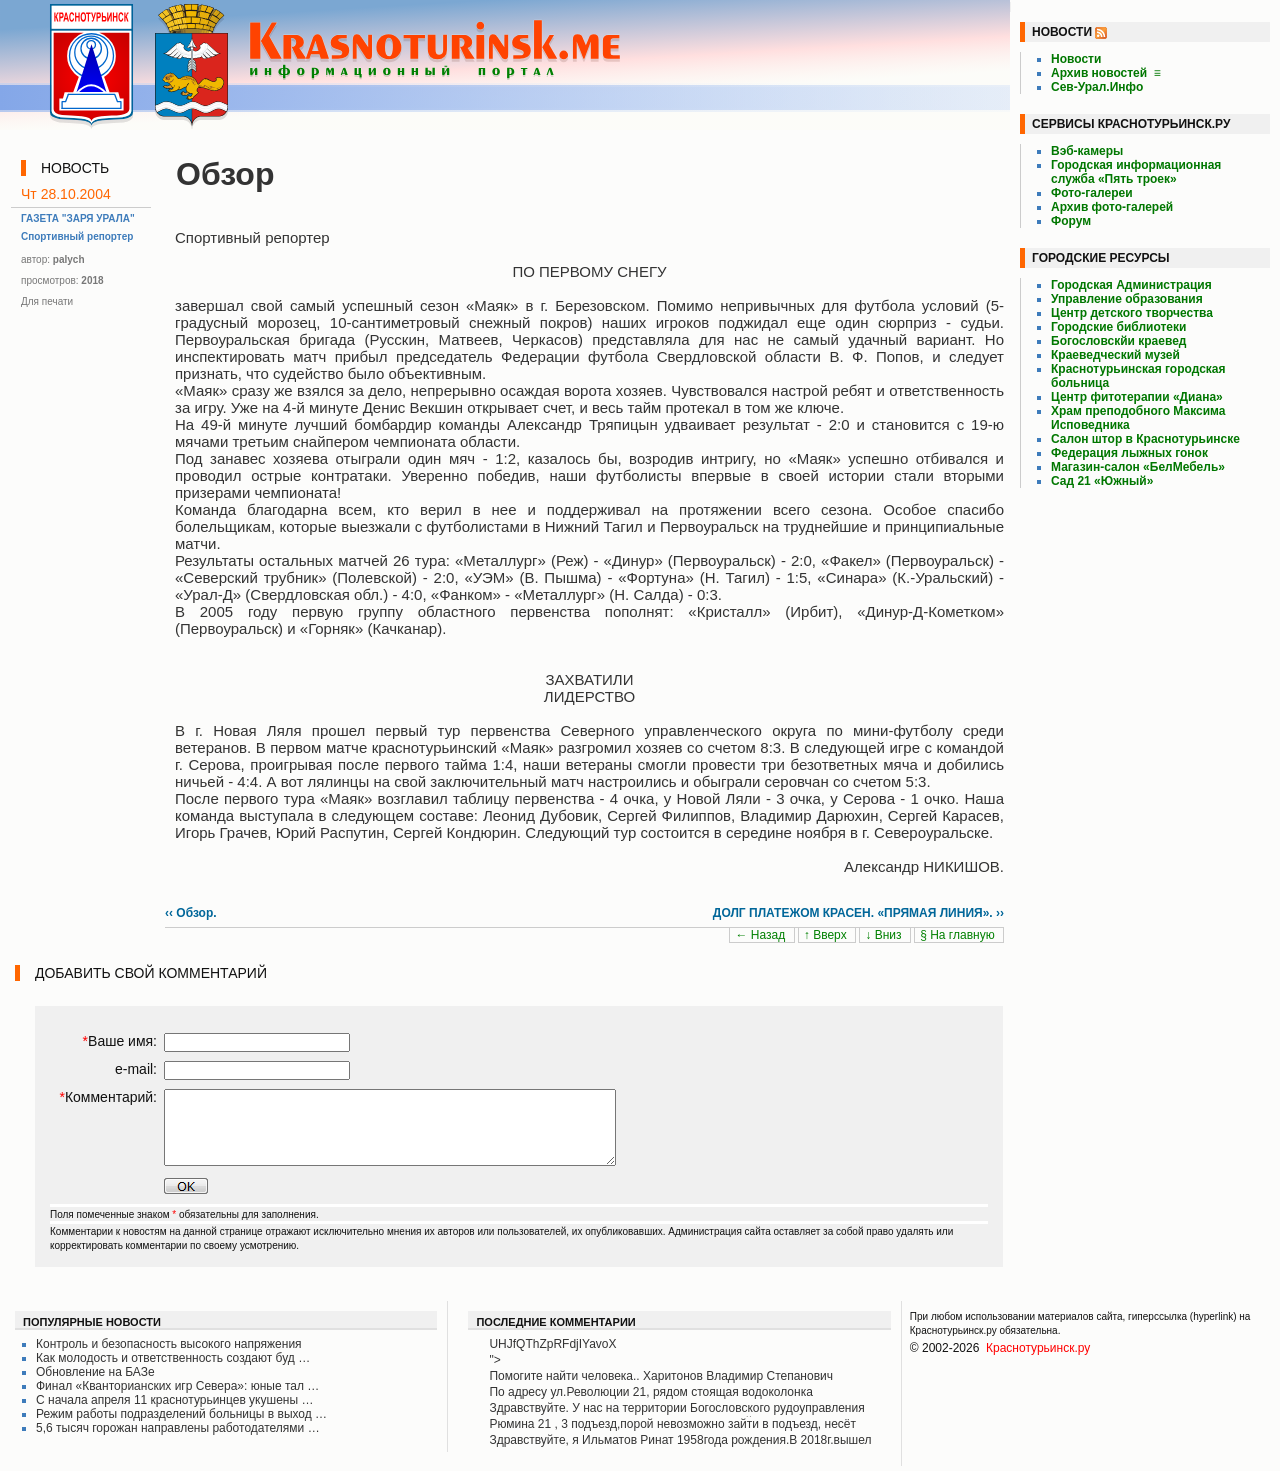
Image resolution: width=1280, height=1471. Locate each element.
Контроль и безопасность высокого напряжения (169, 1344)
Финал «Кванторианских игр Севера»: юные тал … (177, 1386)
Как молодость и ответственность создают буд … (173, 1358)
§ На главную (959, 935)
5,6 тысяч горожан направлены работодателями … (178, 1428)
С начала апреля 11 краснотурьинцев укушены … (174, 1400)
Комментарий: (108, 1097)
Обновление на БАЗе (95, 1372)
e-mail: (136, 1069)
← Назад (761, 935)
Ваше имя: (120, 1041)
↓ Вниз (885, 935)
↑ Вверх (827, 935)
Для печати (47, 301)
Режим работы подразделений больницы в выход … (181, 1414)
